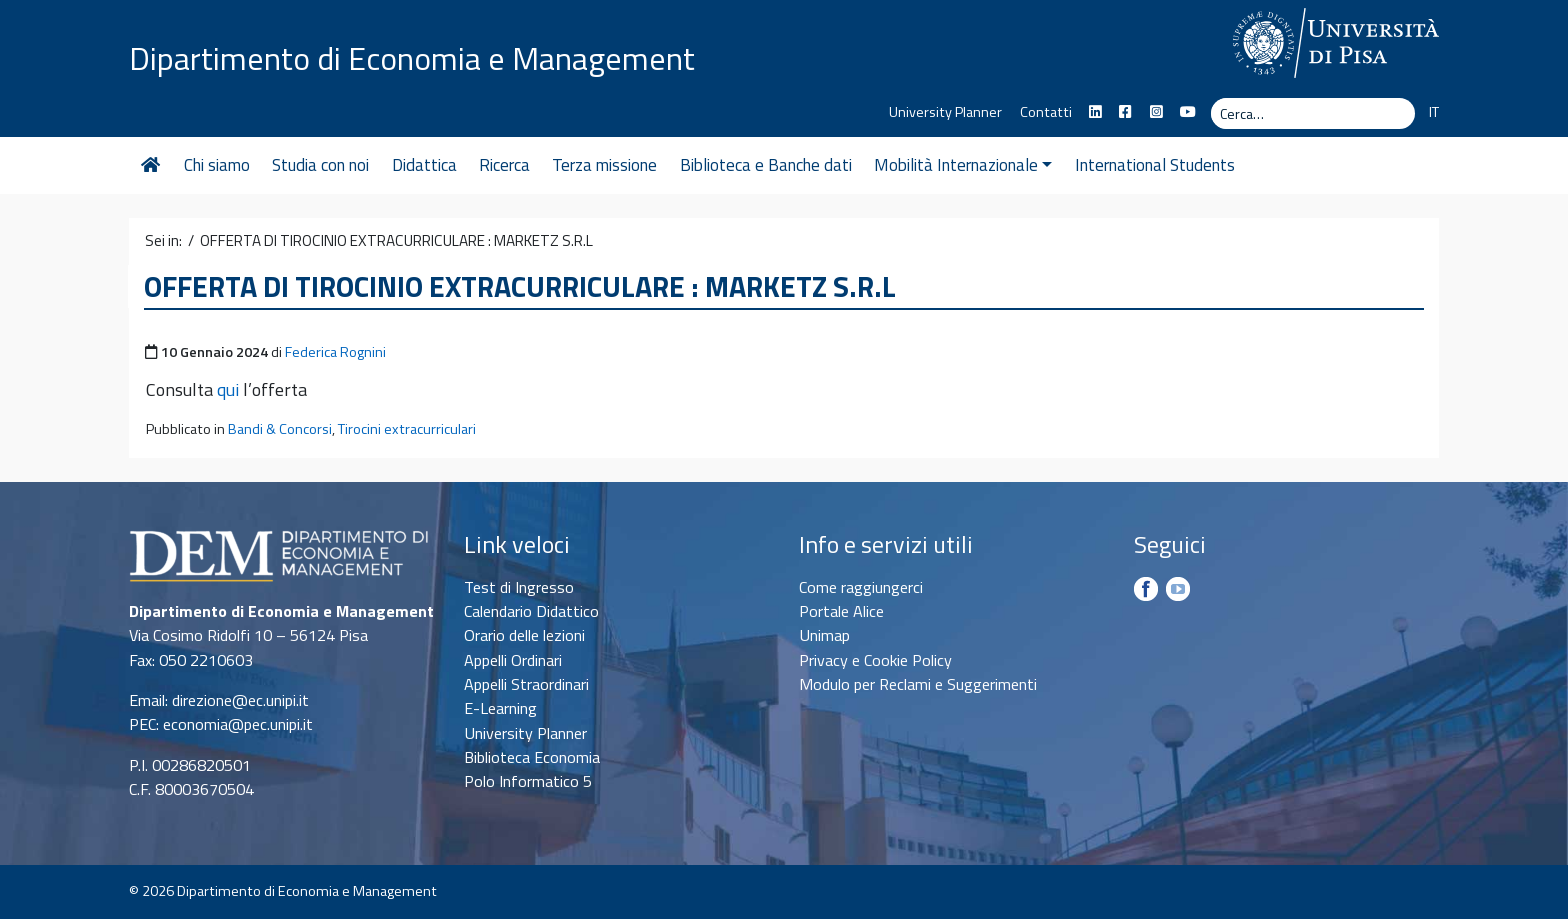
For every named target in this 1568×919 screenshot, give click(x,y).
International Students (1155, 165)
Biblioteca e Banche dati (766, 165)
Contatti (1046, 112)
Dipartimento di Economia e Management (412, 58)
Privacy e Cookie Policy (875, 660)
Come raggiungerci (861, 587)
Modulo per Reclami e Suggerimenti (918, 684)
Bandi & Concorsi (280, 429)
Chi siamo (217, 165)
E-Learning (500, 708)
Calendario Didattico (531, 611)
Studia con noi (320, 165)
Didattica (424, 165)
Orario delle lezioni (524, 635)
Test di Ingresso (519, 587)
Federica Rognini (335, 352)
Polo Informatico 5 (528, 781)
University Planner (945, 112)
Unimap (824, 635)
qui (228, 389)
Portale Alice (841, 611)
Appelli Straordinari (526, 684)
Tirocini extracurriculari (407, 429)
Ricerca (504, 165)
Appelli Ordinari (513, 660)
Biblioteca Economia (532, 757)
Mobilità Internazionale (963, 165)
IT (1434, 112)
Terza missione (604, 165)
